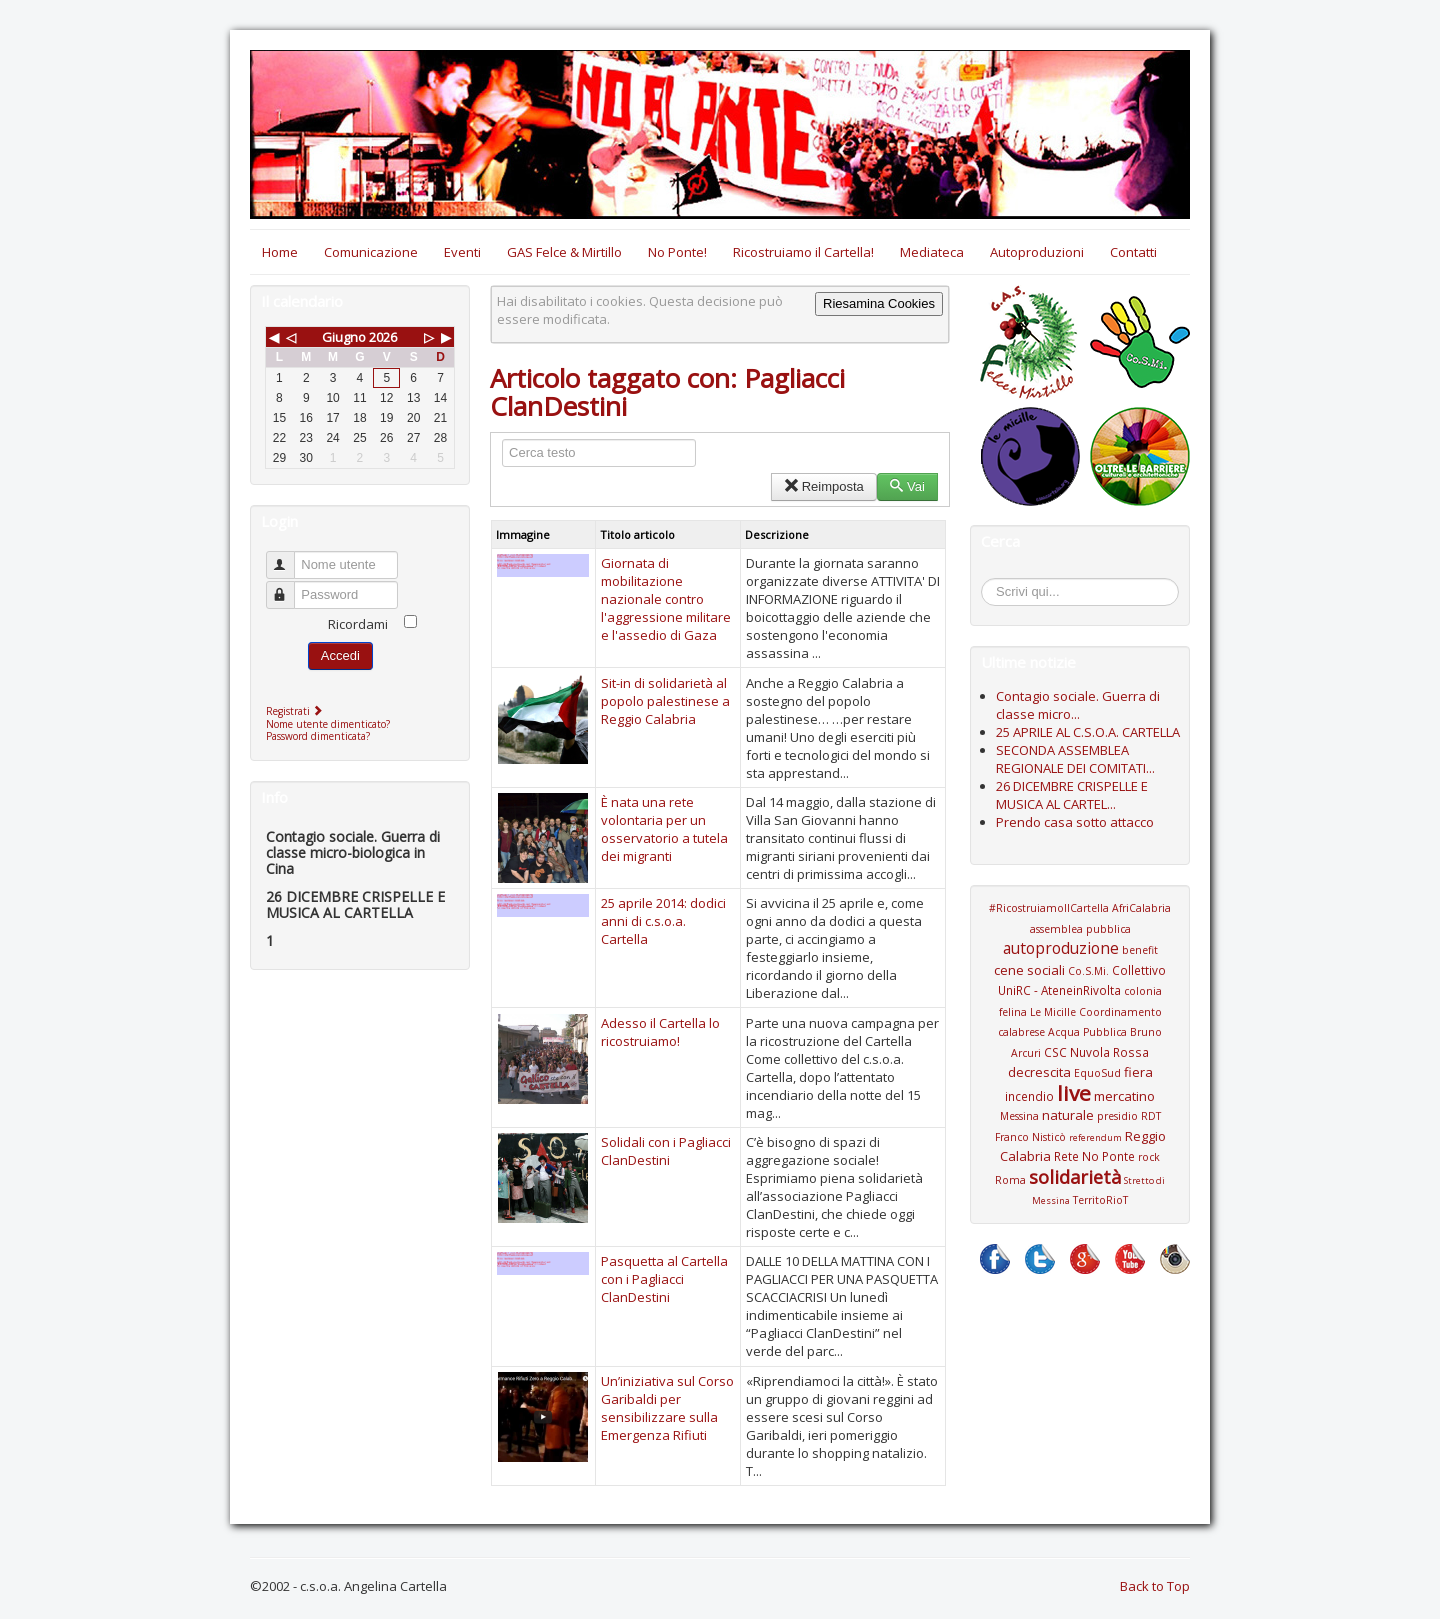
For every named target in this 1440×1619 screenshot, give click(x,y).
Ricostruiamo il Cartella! (803, 252)
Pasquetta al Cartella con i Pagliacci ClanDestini (664, 1279)
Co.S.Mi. (1088, 971)
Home (280, 252)
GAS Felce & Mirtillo (564, 252)
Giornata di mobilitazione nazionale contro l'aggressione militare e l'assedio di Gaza (666, 599)
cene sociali (1029, 970)
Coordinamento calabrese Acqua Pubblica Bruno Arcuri (1080, 1032)
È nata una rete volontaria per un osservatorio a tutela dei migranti (664, 829)
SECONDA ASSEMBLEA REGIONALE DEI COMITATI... (1075, 759)
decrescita (1039, 1072)
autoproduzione (1061, 948)
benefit (1140, 950)
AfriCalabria (1141, 908)
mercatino (1124, 1096)
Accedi (340, 655)
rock (1149, 1157)
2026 (383, 337)
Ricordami (358, 624)
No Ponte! (677, 252)
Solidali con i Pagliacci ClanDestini (666, 1151)
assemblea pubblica (1080, 929)
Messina (1019, 1116)
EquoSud (1097, 1073)
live (1074, 1093)
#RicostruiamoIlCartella (1049, 908)
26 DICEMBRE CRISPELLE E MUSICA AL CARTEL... (1072, 795)
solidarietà (1075, 1177)
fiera (1138, 1072)
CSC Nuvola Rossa (1096, 1052)
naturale (1068, 1115)
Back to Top (1155, 1586)
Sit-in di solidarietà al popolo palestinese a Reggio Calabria (665, 701)
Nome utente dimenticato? (328, 724)
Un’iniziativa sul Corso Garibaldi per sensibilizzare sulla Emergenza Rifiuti (667, 1408)
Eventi (462, 252)
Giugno (344, 337)
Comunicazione (371, 252)
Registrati (296, 711)
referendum (1095, 1137)
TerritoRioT (1100, 1200)
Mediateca (932, 252)
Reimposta (823, 486)
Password (289, 586)
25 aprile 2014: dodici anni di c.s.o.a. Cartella (663, 921)
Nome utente (289, 556)
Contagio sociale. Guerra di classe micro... (1078, 705)
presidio (1117, 1116)
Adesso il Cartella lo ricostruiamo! (660, 1032)
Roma (1010, 1180)
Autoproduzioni (1037, 252)
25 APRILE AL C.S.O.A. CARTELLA (1088, 732)
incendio (1029, 1096)
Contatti (1133, 252)
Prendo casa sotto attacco (1075, 822)
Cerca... (991, 581)
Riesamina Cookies (879, 303)
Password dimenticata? (318, 736)
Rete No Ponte (1094, 1156)
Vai (907, 486)
